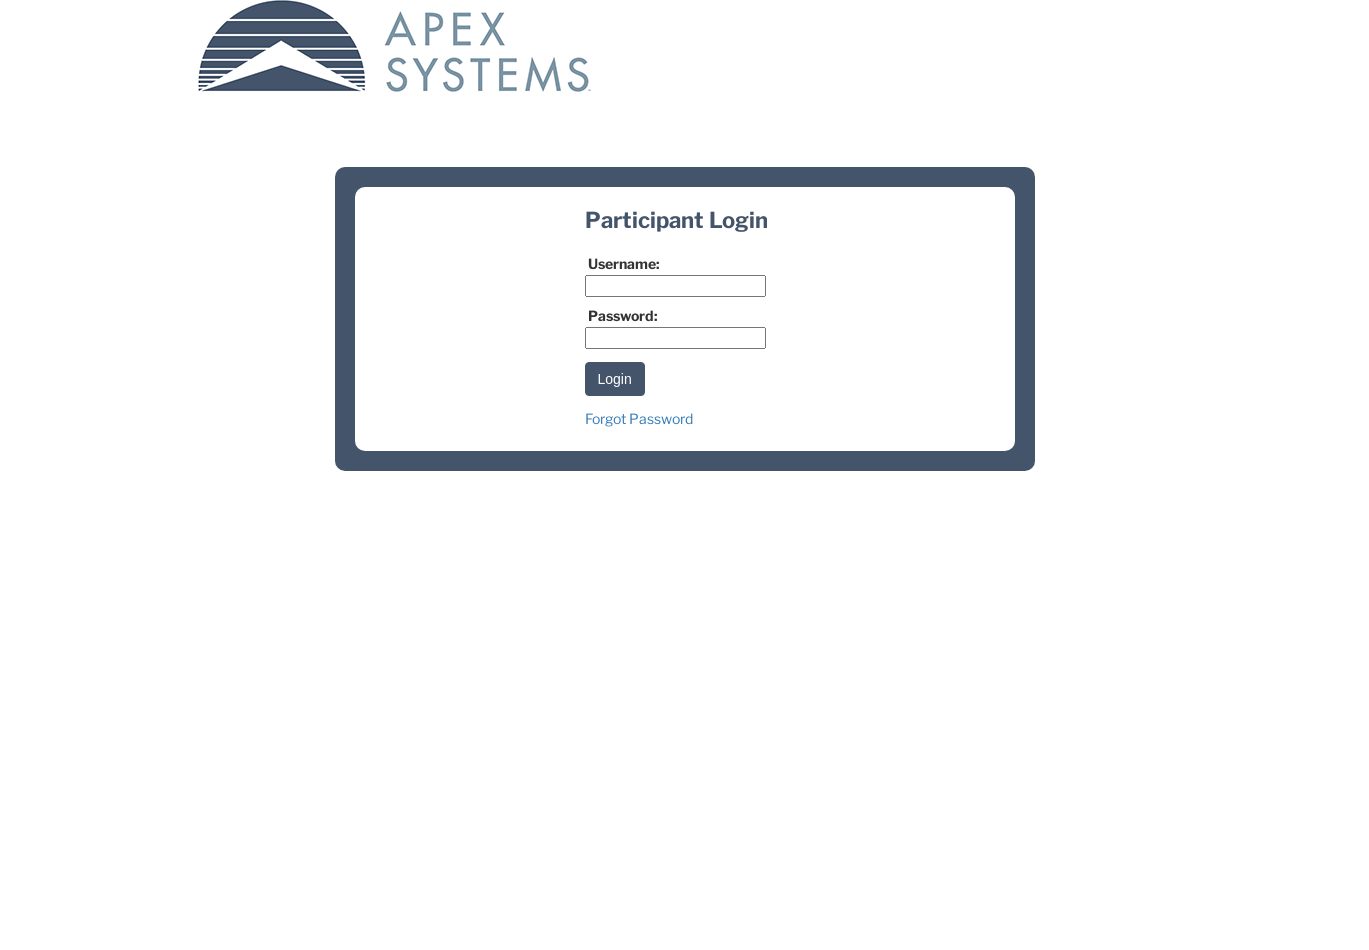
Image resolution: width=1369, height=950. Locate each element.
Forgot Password (639, 418)
